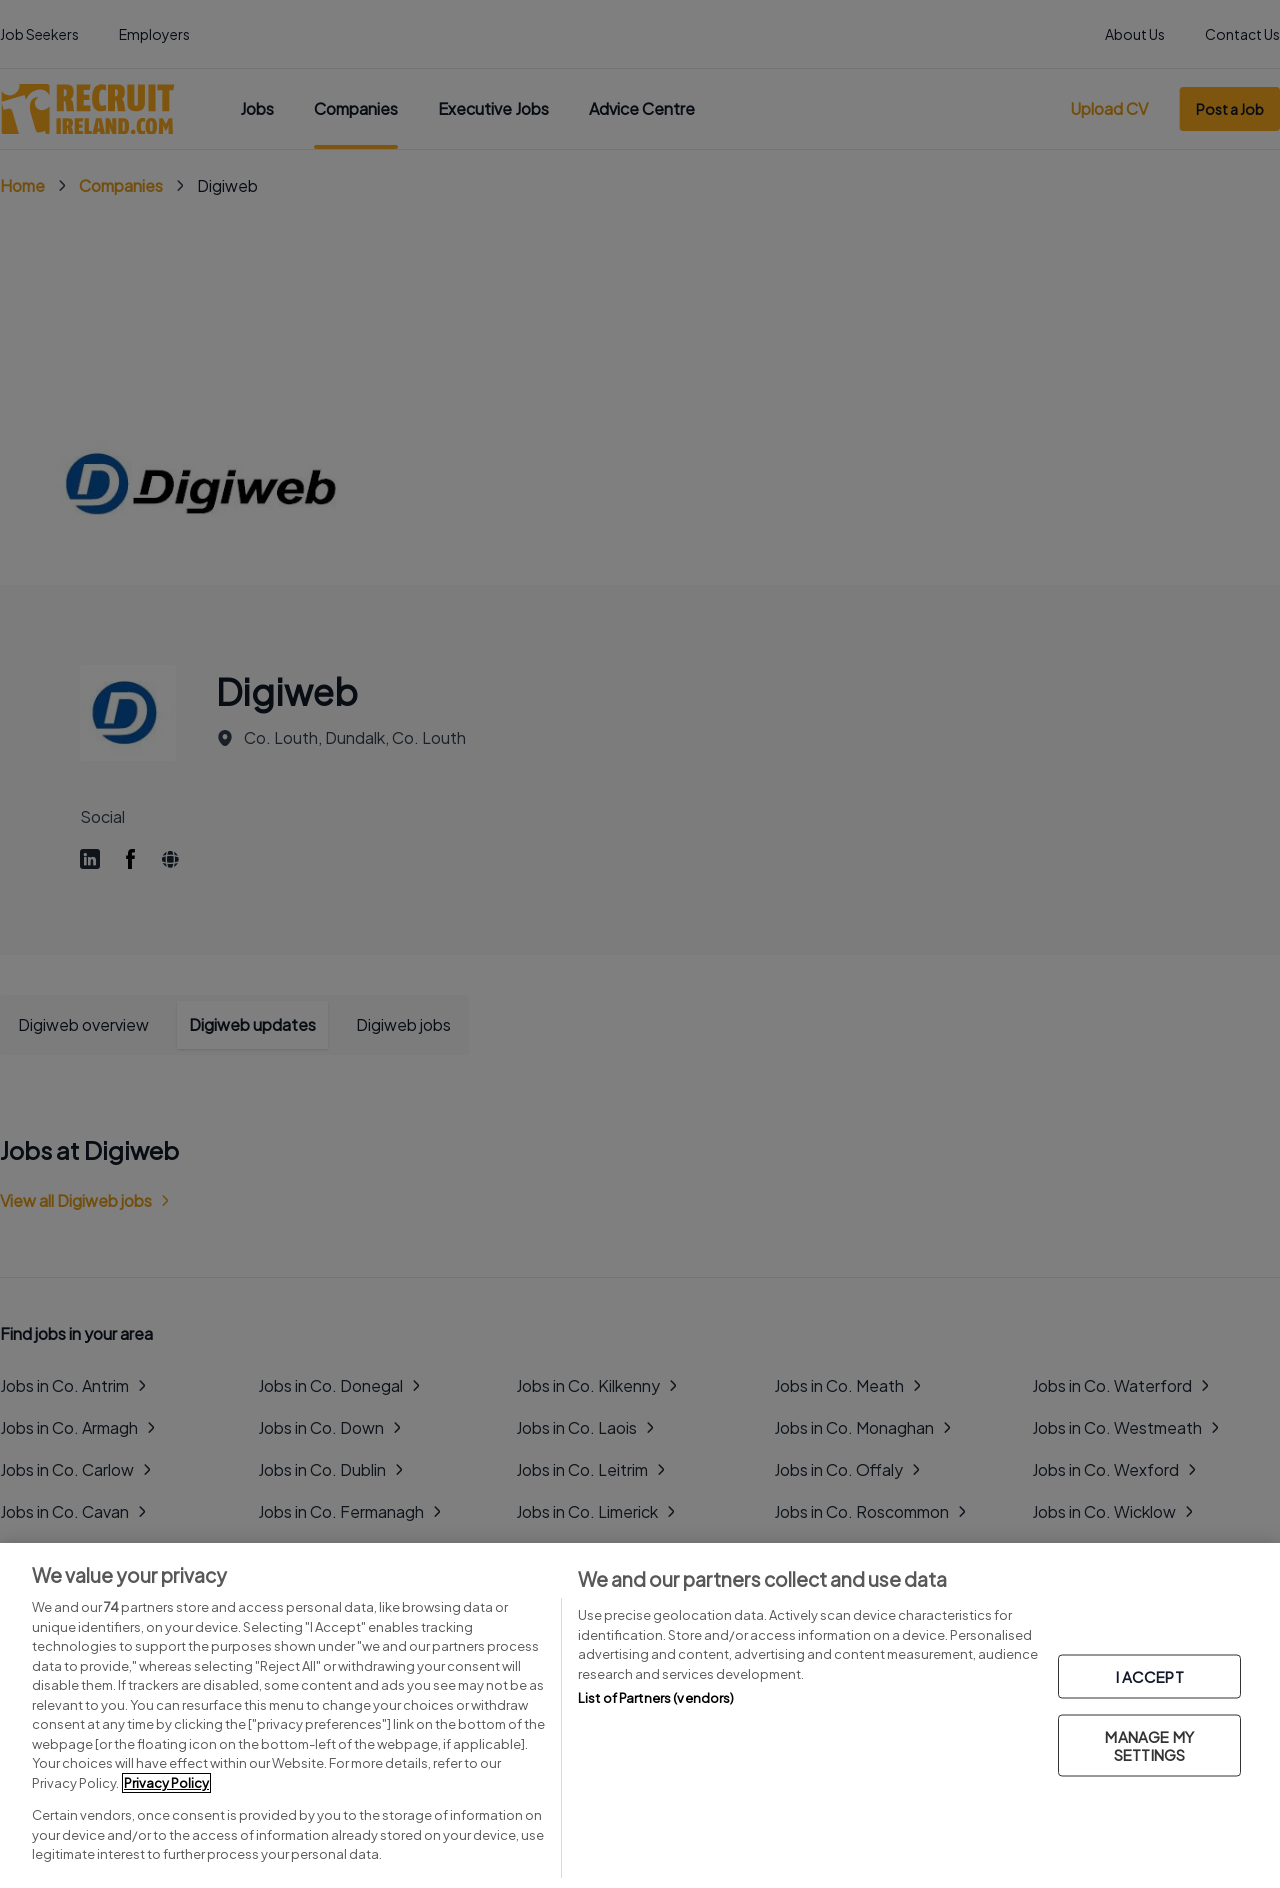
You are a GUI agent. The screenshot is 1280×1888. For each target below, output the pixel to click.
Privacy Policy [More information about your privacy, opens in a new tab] (166, 1783)
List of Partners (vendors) (656, 1698)
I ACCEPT (1150, 1675)
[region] (640, 1715)
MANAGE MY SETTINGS (1149, 1744)
